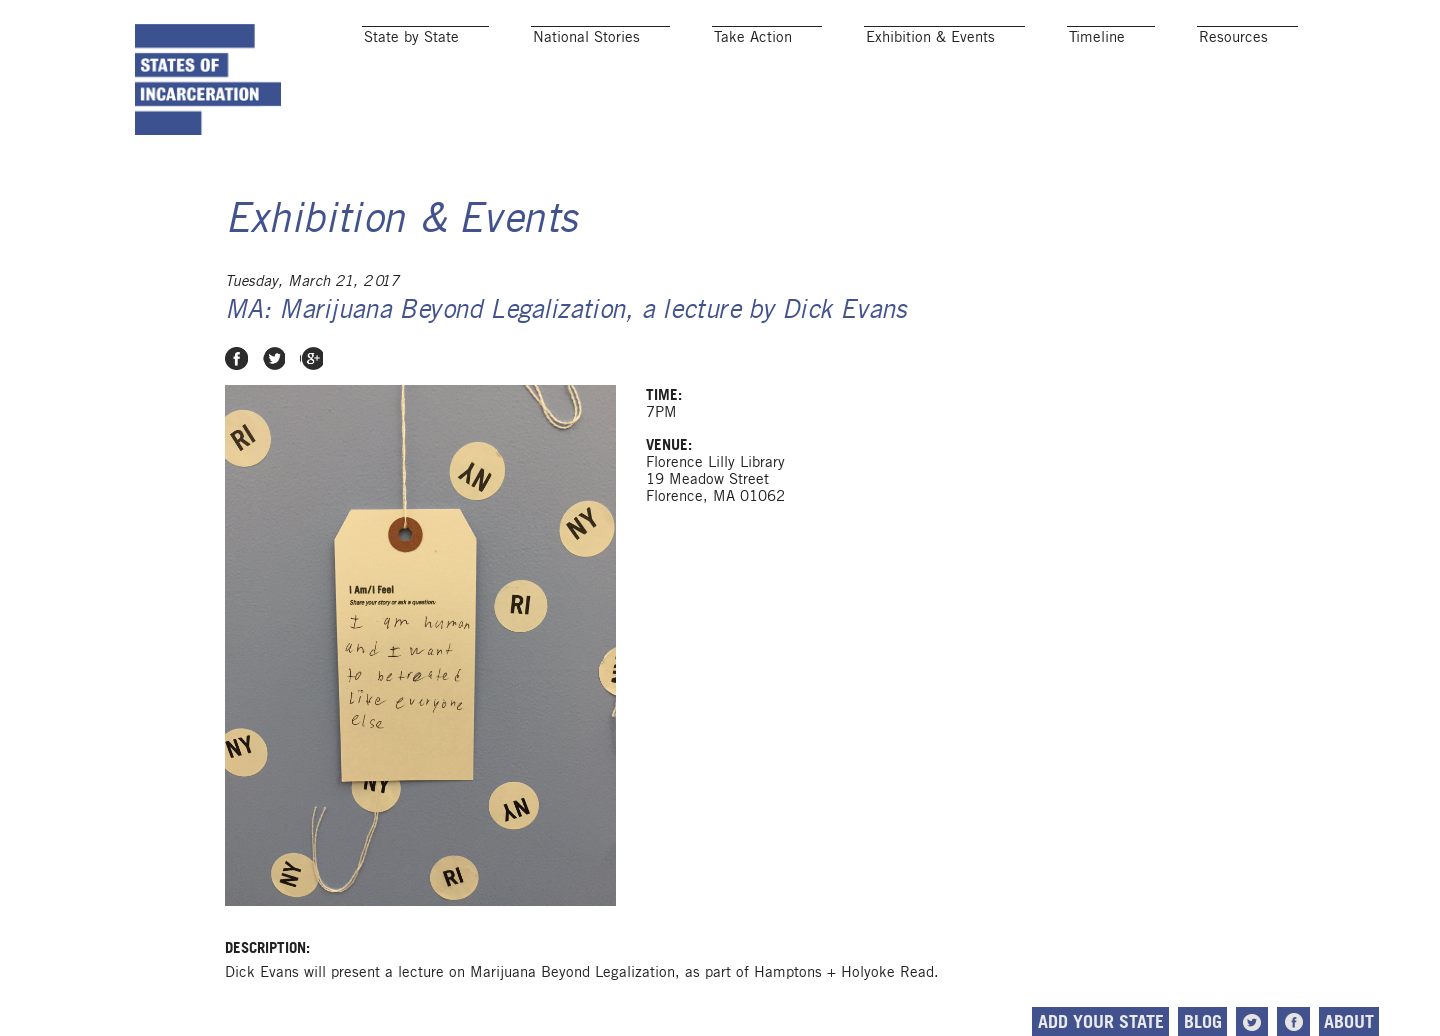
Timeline (1097, 36)
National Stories (586, 36)
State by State (411, 36)
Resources (1233, 36)
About (1290, 1021)
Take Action (753, 36)
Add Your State (1041, 1021)
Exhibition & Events (930, 36)
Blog (1143, 1021)
